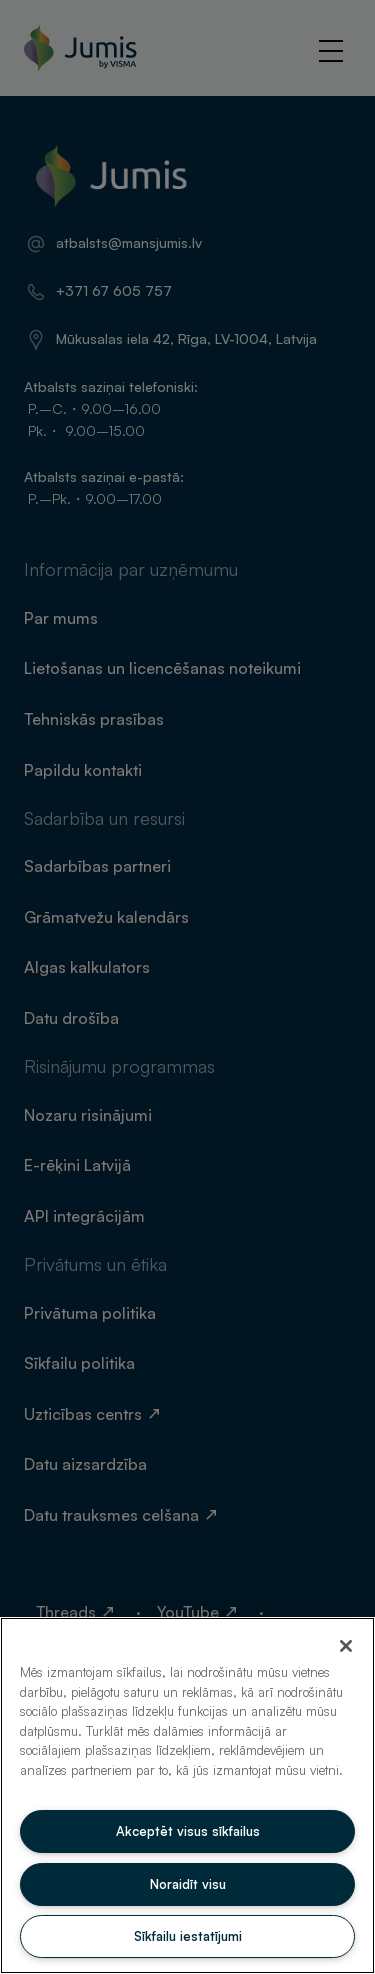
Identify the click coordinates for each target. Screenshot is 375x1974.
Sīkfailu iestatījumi (188, 1936)
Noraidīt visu (188, 1884)
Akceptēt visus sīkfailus (188, 1831)
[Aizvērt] (346, 1646)
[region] (187, 1795)
